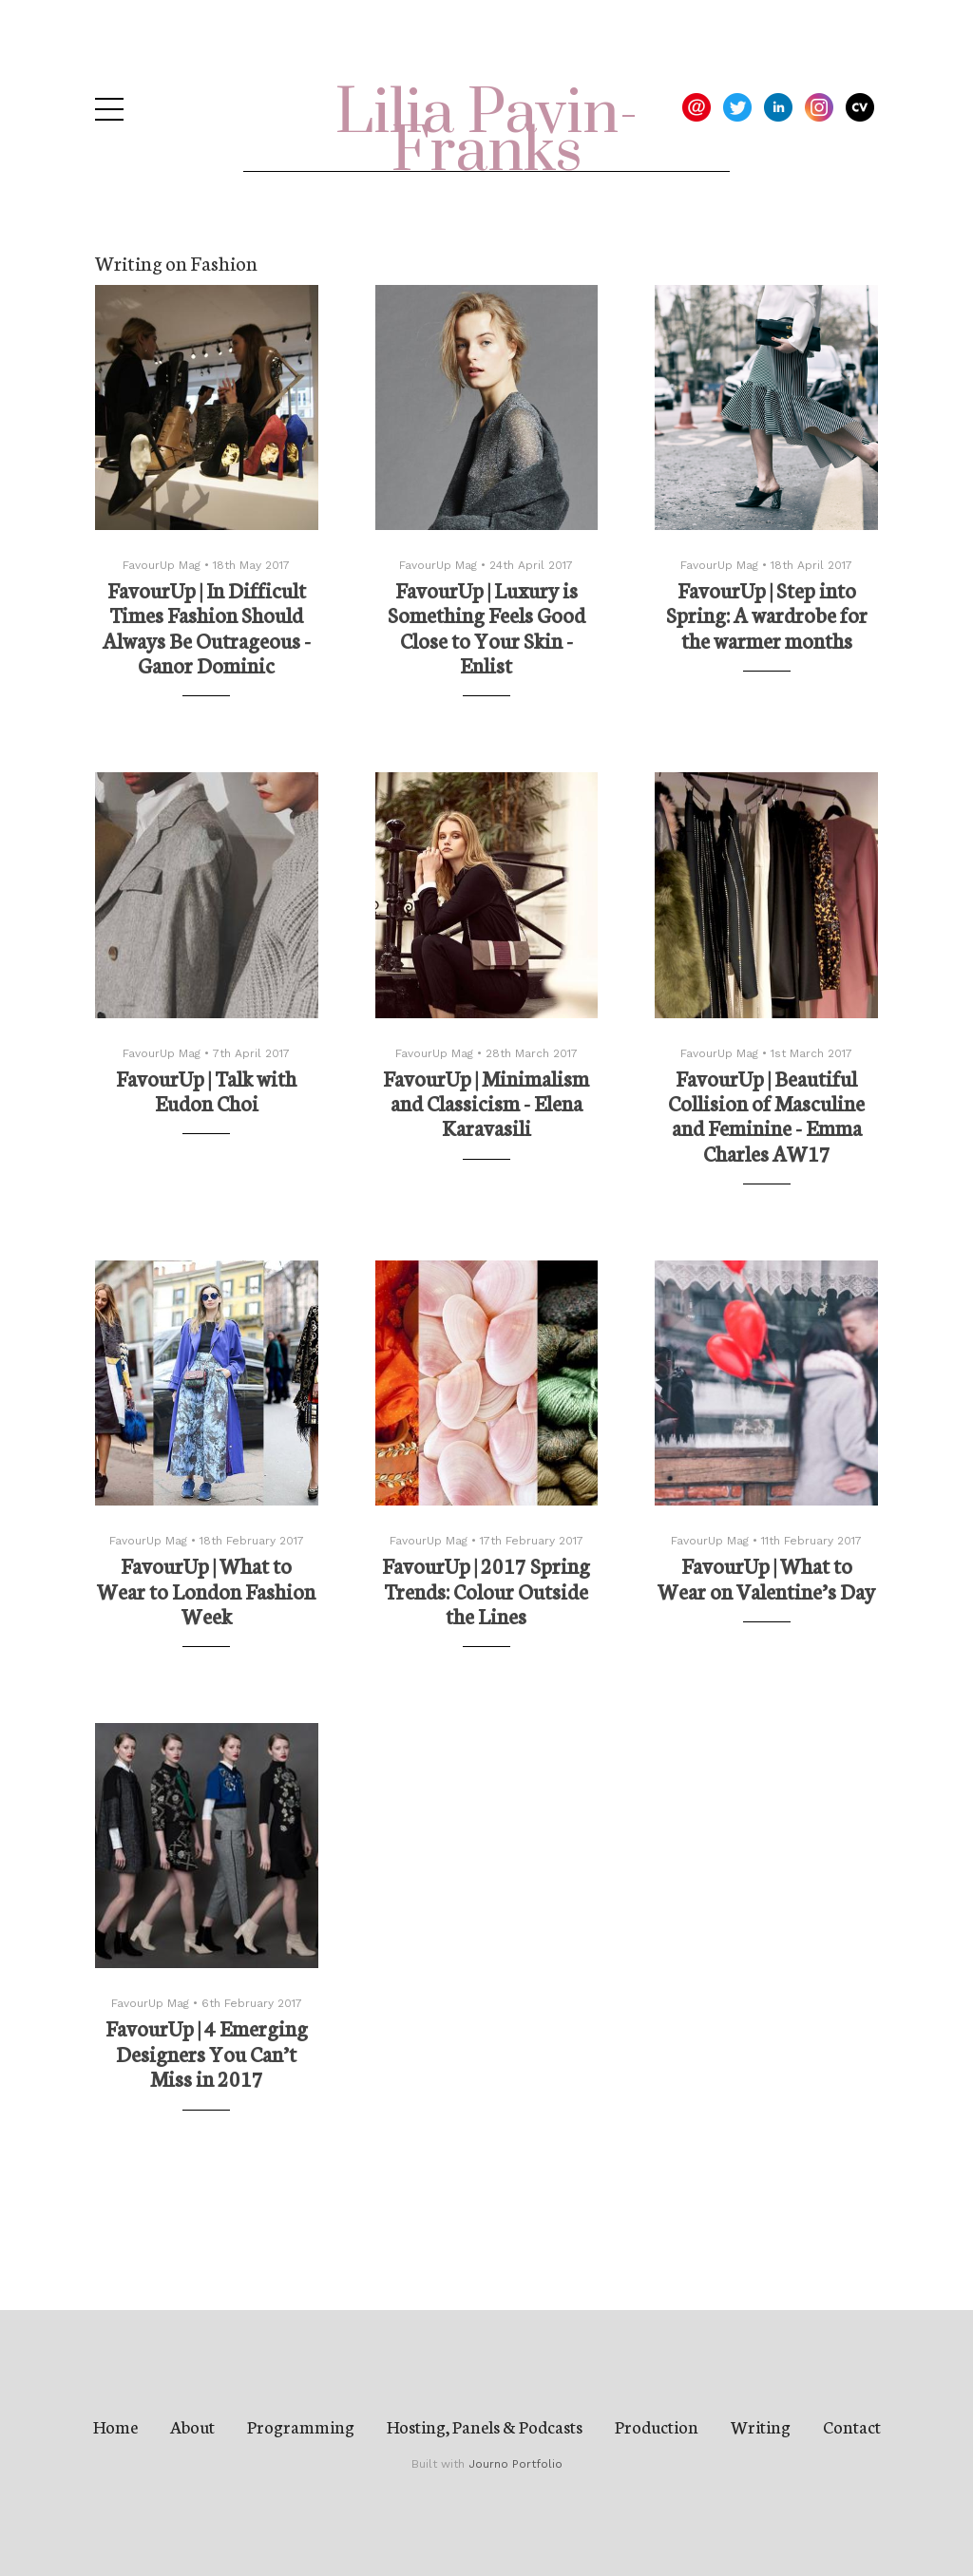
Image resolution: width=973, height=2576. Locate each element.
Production (656, 2426)
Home (115, 2426)
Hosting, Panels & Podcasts (484, 2426)
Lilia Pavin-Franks (487, 133)
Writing (761, 2426)
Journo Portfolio (515, 2464)
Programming (300, 2426)
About (192, 2426)
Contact (852, 2426)
